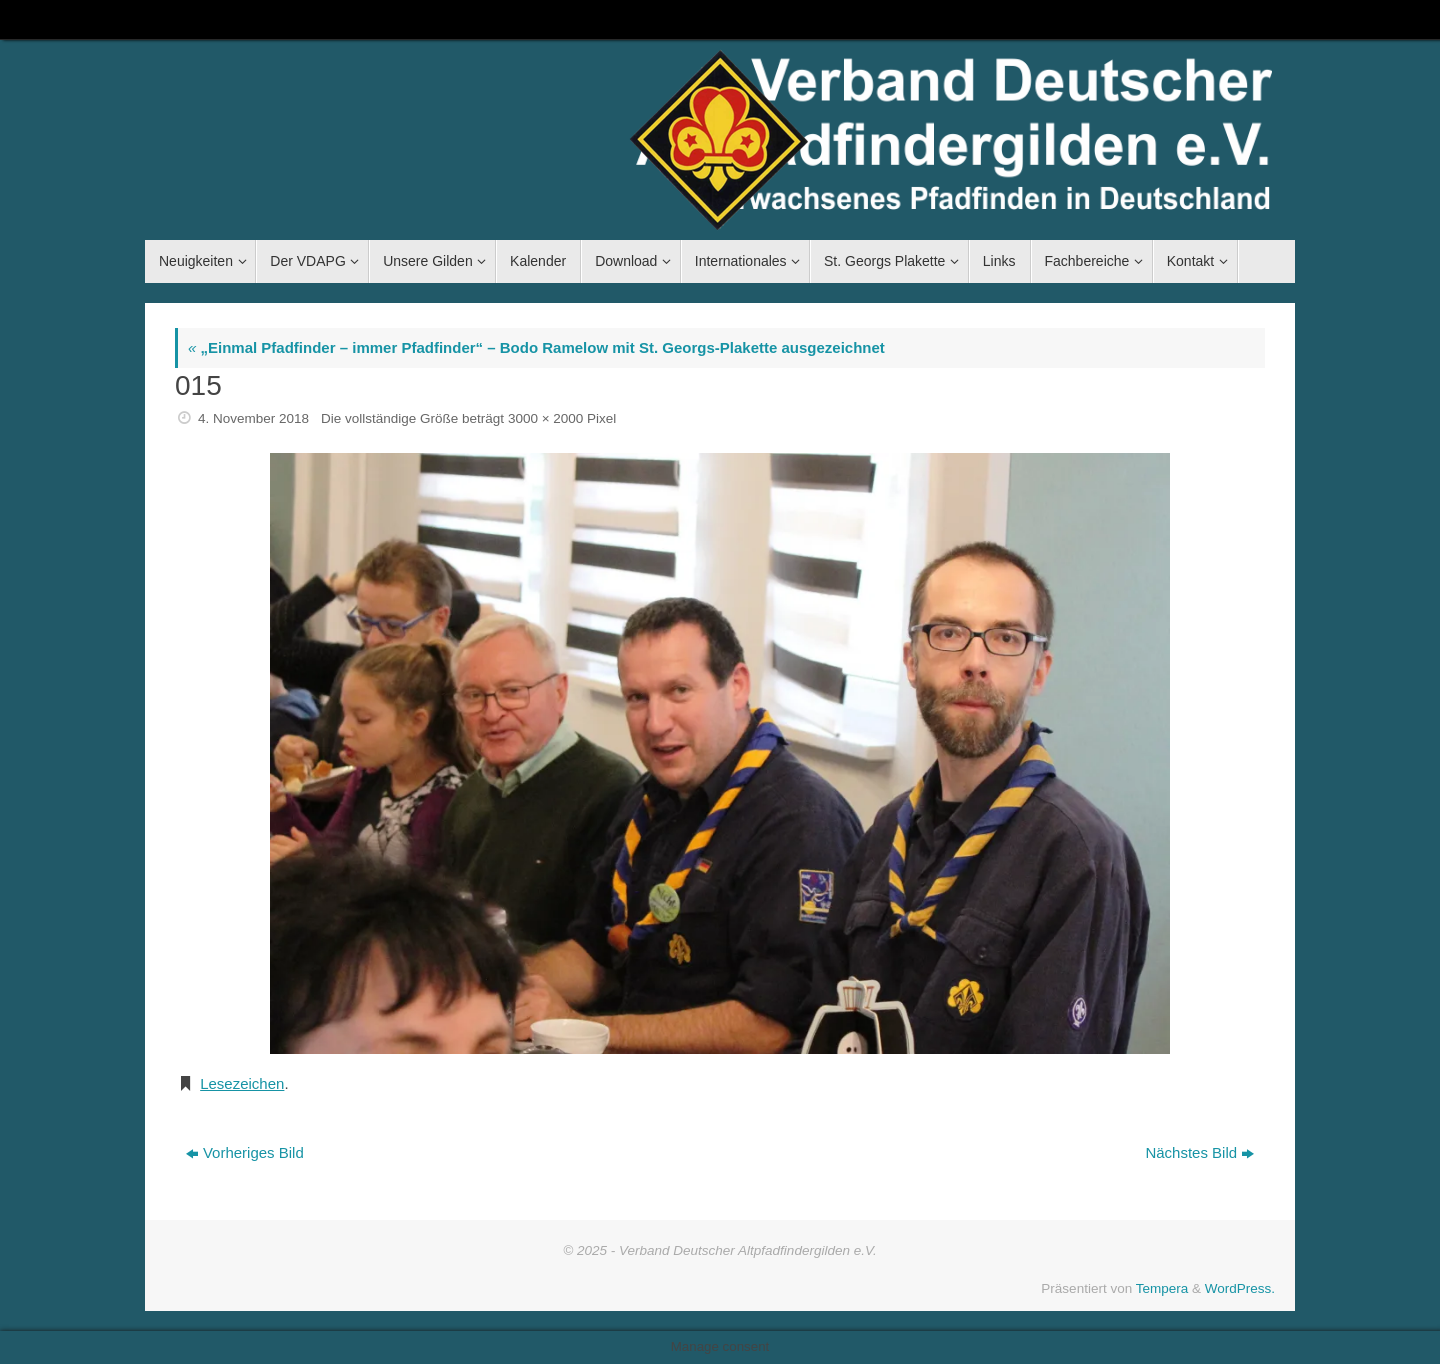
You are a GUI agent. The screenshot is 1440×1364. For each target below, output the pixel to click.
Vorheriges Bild (245, 1152)
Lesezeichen (242, 1083)
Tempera (1162, 1288)
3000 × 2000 (545, 418)
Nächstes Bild (1199, 1152)
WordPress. (1240, 1288)
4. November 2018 (253, 418)
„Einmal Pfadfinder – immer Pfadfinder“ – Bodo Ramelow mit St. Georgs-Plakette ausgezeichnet (536, 347)
